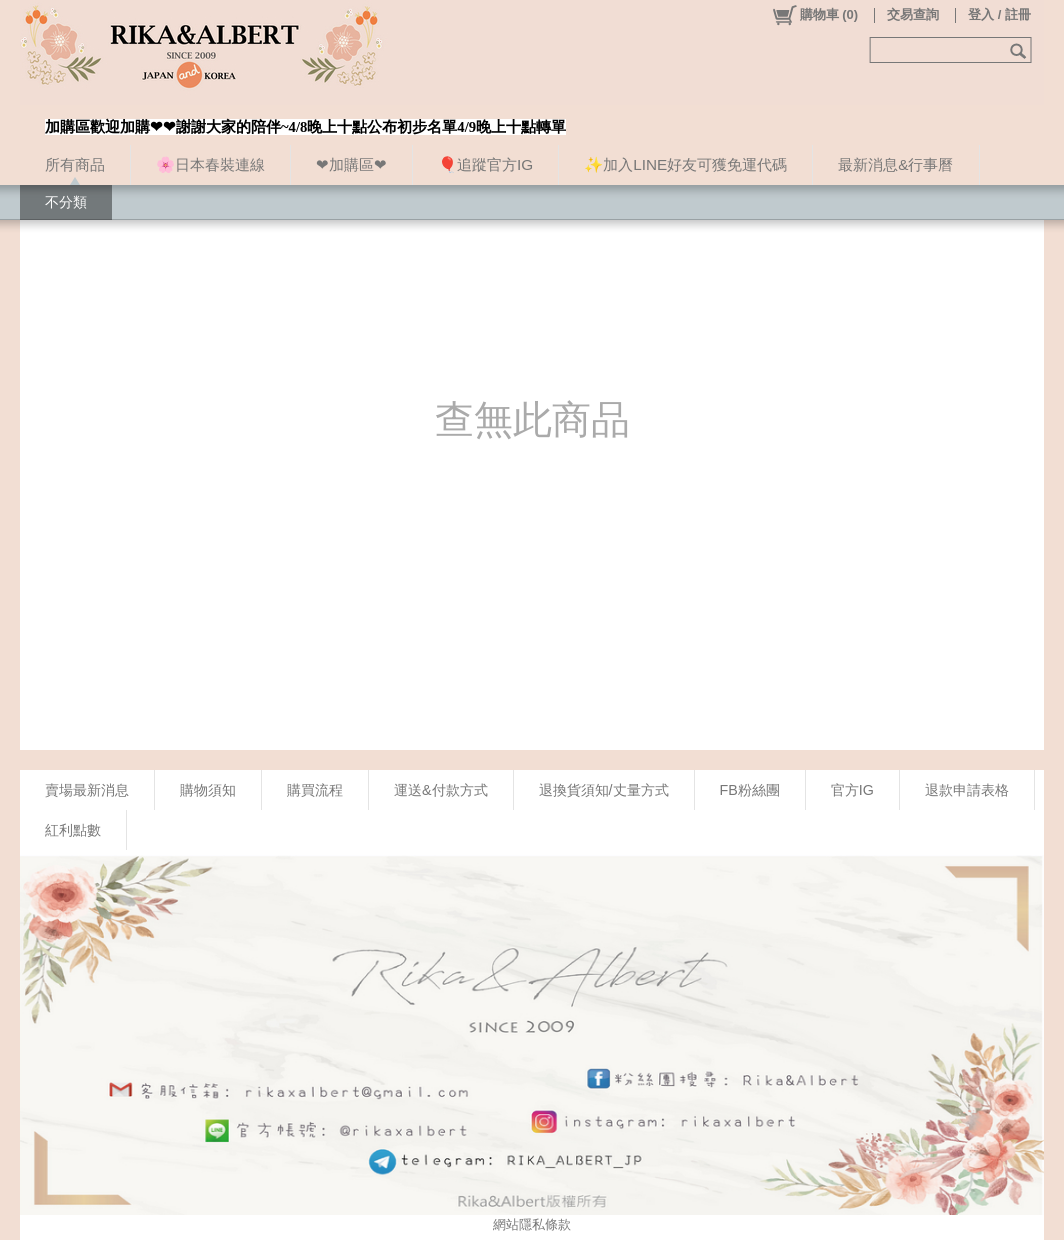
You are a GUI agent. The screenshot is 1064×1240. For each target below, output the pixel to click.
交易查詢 (913, 14)
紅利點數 (73, 830)
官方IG (852, 790)
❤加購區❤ (351, 164)
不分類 (66, 202)
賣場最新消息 (87, 790)
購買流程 (315, 790)
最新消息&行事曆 (895, 164)
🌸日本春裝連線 (210, 164)
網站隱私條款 (532, 1224)
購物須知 (208, 790)
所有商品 (75, 164)
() (814, 15)
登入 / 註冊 (999, 14)
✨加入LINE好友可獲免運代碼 (685, 164)
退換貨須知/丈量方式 (604, 790)
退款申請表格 (967, 790)
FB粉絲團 (750, 790)
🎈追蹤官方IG (485, 164)
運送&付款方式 (441, 790)
